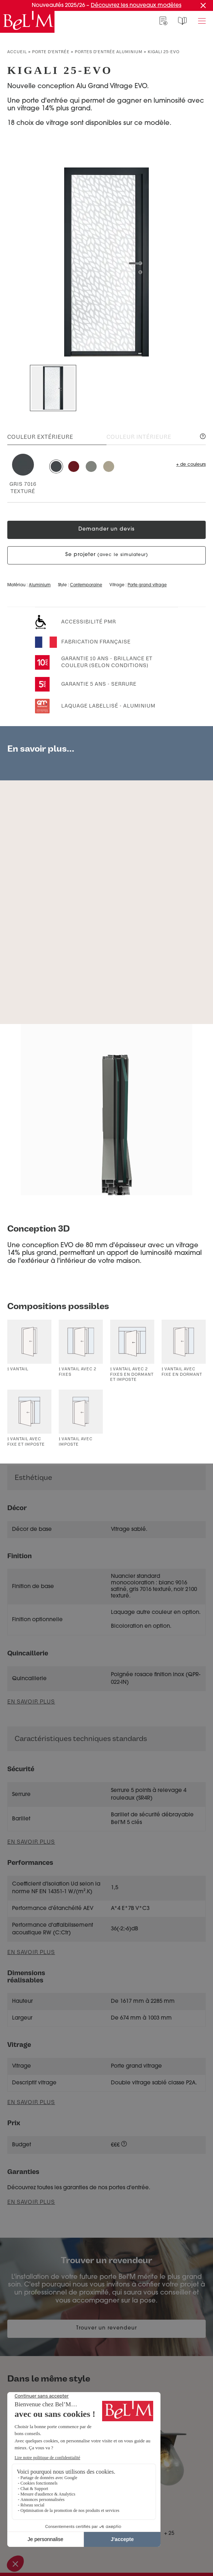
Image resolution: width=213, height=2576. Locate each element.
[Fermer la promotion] (203, 5)
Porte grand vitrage (147, 585)
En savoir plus (31, 1842)
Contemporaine (86, 585)
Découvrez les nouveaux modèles (136, 5)
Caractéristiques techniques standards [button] (81, 1738)
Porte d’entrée (51, 52)
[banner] (27, 22)
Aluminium (40, 585)
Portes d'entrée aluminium (109, 52)
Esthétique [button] (33, 1477)
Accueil (17, 52)
